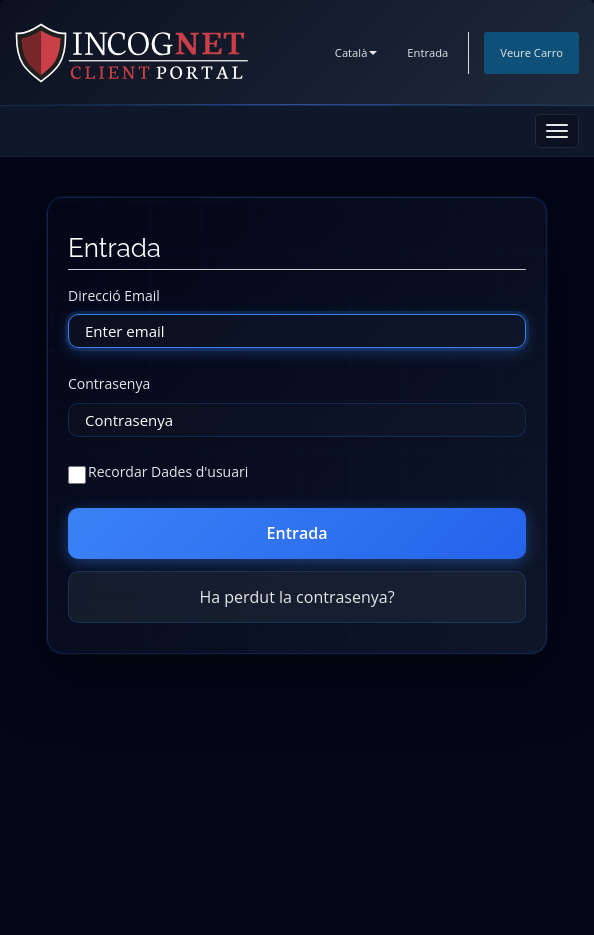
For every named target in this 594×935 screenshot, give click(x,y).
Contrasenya (109, 383)
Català (356, 52)
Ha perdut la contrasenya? (296, 597)
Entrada (427, 52)
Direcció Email (114, 295)
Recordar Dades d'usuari (158, 472)
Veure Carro (531, 52)
